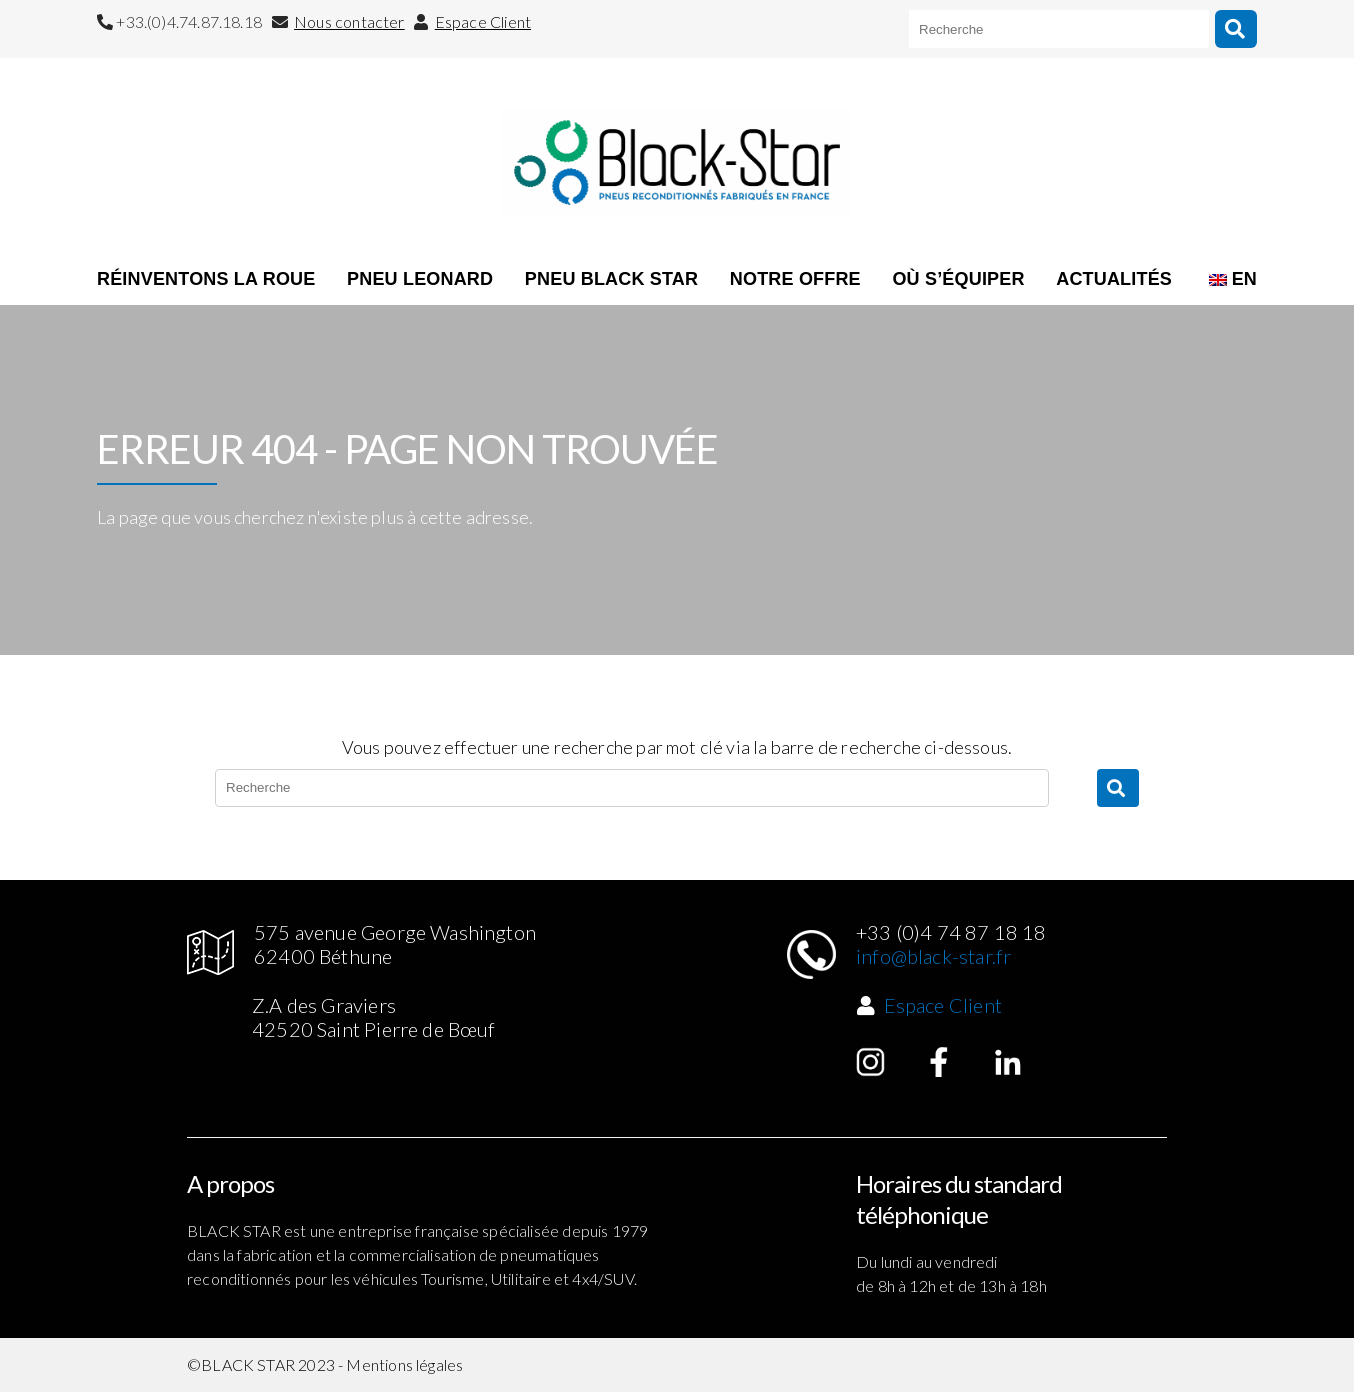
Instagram (871, 1062)
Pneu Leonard (420, 279)
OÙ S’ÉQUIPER (958, 279)
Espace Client (483, 21)
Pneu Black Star (611, 279)
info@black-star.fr (933, 956)
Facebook (939, 1062)
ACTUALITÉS (1114, 279)
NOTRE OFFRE (795, 279)
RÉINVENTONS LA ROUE (206, 279)
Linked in (1008, 1062)
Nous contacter (349, 21)
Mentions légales (404, 1364)
